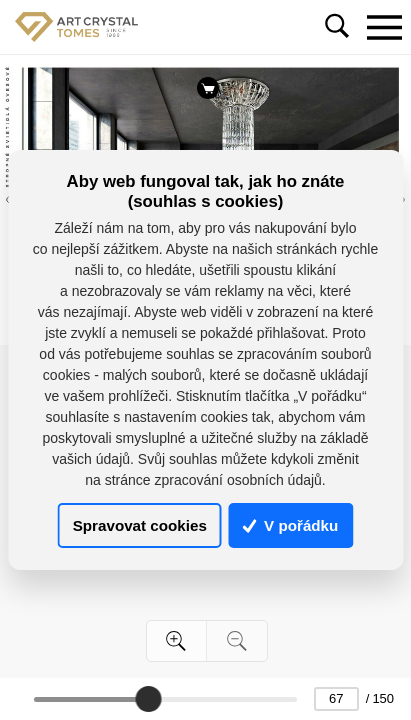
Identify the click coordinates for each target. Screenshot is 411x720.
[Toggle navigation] (384, 27)
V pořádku (291, 525)
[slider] (148, 699)
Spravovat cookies (140, 525)
